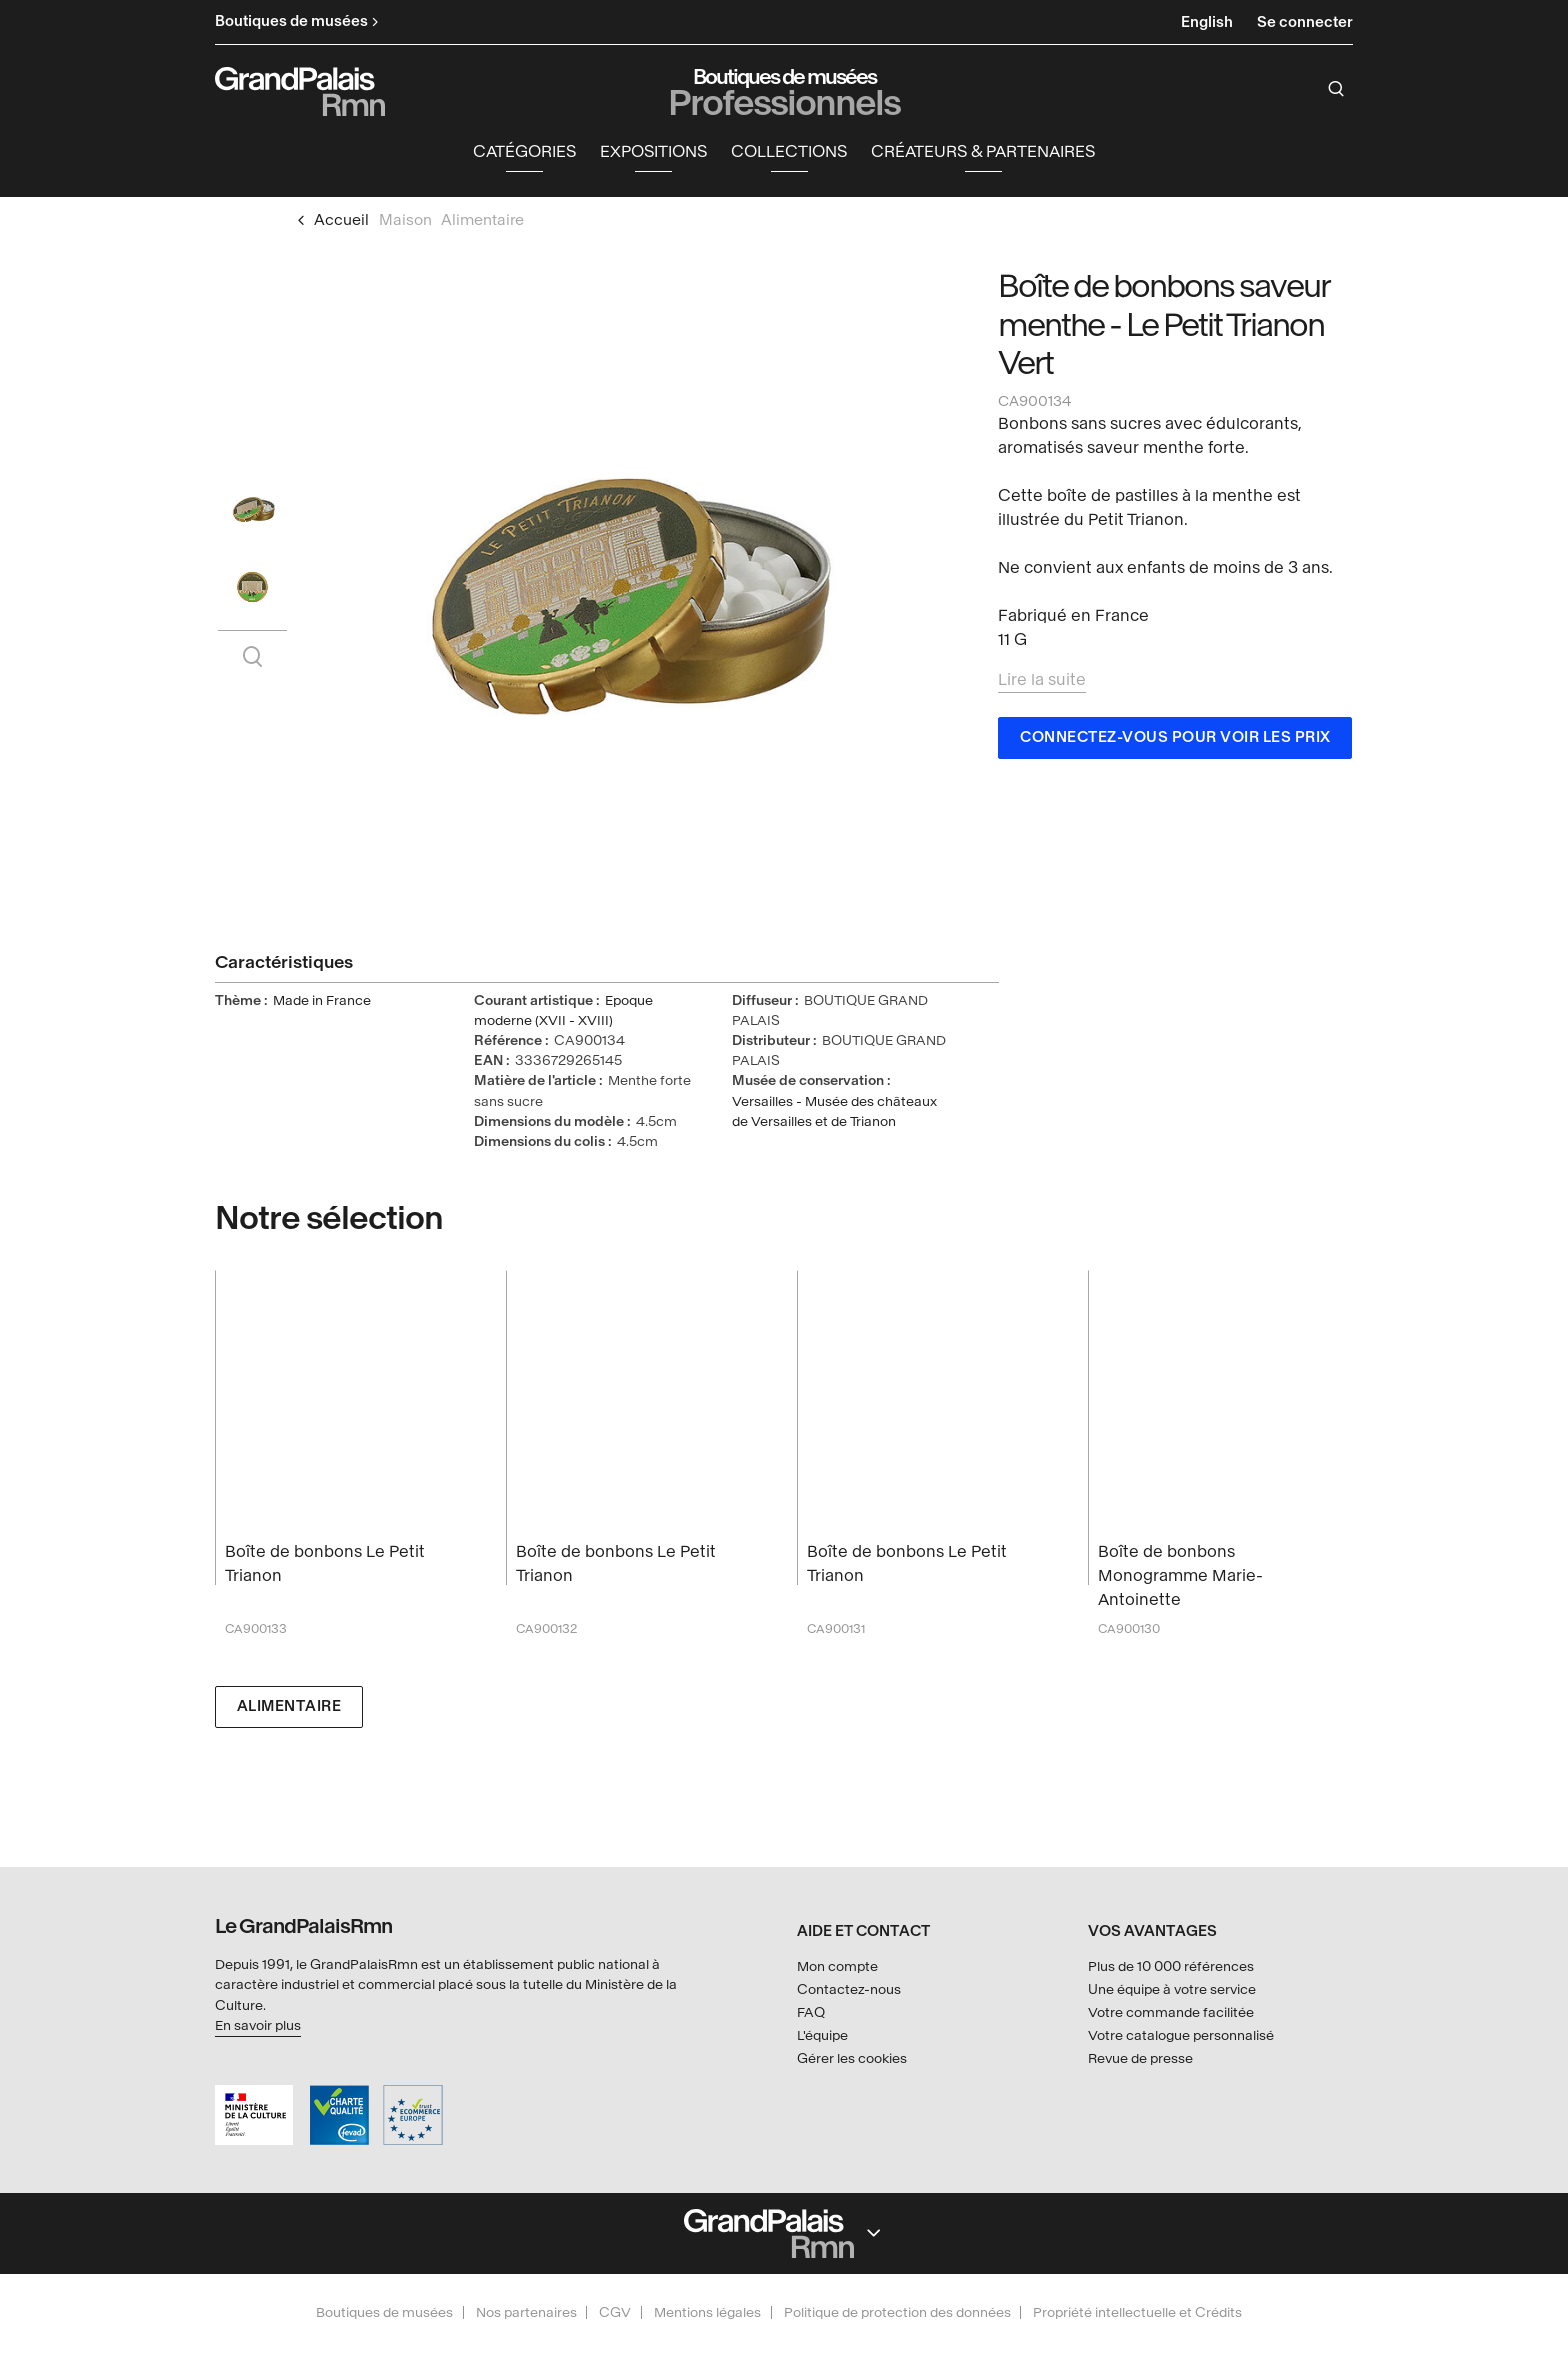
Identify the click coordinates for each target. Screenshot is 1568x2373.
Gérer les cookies (852, 2058)
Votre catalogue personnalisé (1181, 2035)
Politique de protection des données (897, 2312)
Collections (789, 155)
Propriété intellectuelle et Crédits (1137, 2312)
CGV (615, 2312)
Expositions (653, 155)
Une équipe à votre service (1172, 1990)
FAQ (811, 2012)
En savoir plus (258, 2025)
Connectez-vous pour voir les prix (1175, 741)
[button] (524, 156)
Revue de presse (1140, 2058)
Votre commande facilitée (1171, 2012)
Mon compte (837, 1967)
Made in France (322, 1004)
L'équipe (822, 2035)
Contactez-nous (849, 1990)
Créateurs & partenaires (983, 155)
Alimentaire (289, 1710)
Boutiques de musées (384, 2312)
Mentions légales (707, 2312)
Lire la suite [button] (1042, 683)
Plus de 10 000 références (1171, 1967)
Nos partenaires (526, 2312)
